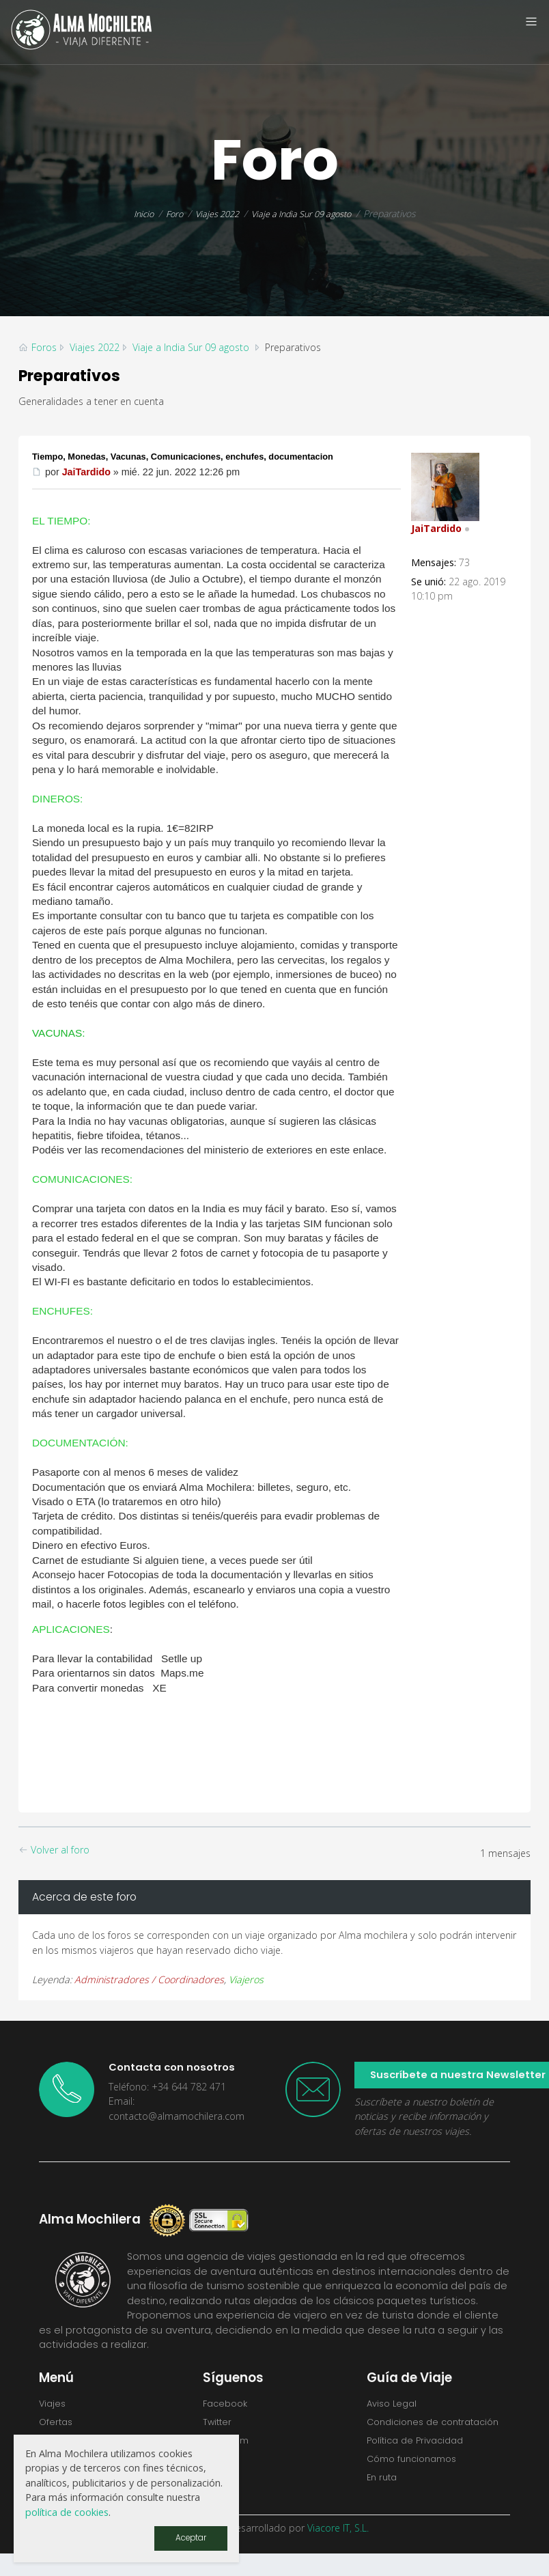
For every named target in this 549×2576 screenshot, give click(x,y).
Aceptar (188, 2537)
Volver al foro (53, 1849)
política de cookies (67, 2510)
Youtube (224, 2484)
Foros (44, 347)
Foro (167, 213)
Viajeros (246, 1979)
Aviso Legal (394, 2404)
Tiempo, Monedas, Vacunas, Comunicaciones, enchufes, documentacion (200, 456)
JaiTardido (86, 471)
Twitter (219, 2424)
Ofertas (57, 2424)
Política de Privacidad (420, 2458)
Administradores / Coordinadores (149, 1979)
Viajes (53, 2404)
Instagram (229, 2444)
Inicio (134, 213)
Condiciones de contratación (406, 2431)
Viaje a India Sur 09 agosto (306, 213)
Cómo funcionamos (416, 2478)
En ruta (384, 2499)
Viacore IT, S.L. (338, 2550)
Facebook (228, 2404)
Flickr (214, 2464)
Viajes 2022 (213, 213)
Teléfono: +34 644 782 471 (167, 2086)
